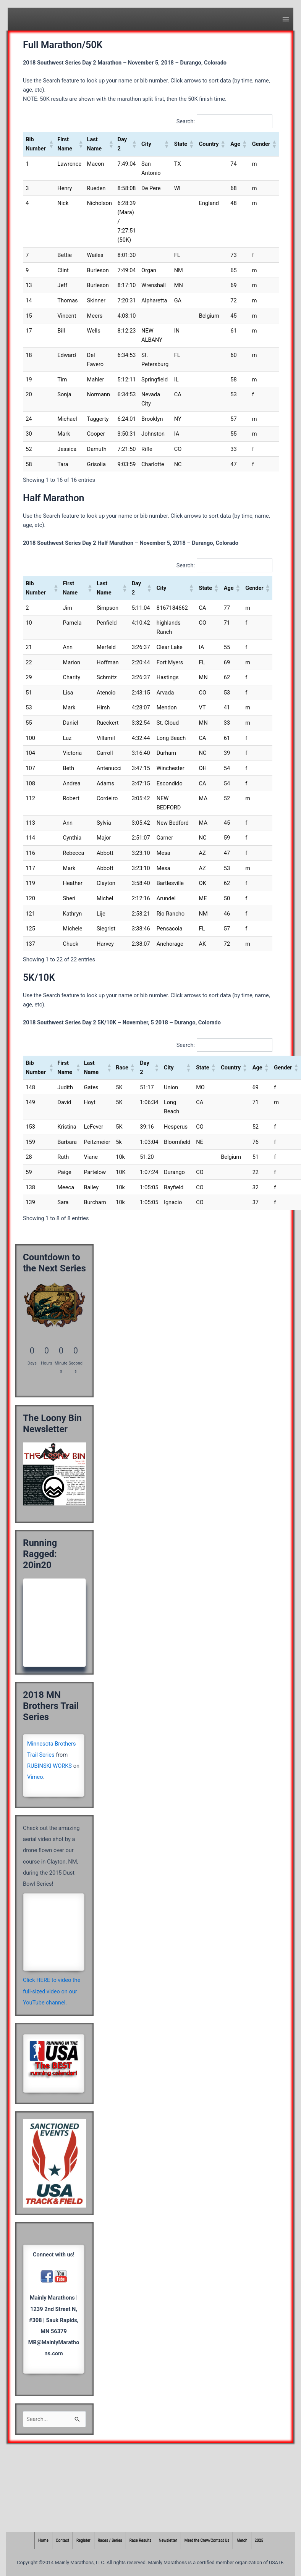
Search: (185, 121)
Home (43, 2541)
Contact (62, 2541)
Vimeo (35, 1776)
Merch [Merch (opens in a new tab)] (241, 2541)
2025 (259, 2541)
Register (83, 2541)
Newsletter (168, 2541)
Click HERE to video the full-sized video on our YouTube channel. (51, 1991)
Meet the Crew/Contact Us (207, 2541)
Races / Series (110, 2541)
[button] (50, 144)
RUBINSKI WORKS (49, 1765)
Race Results (140, 2541)
